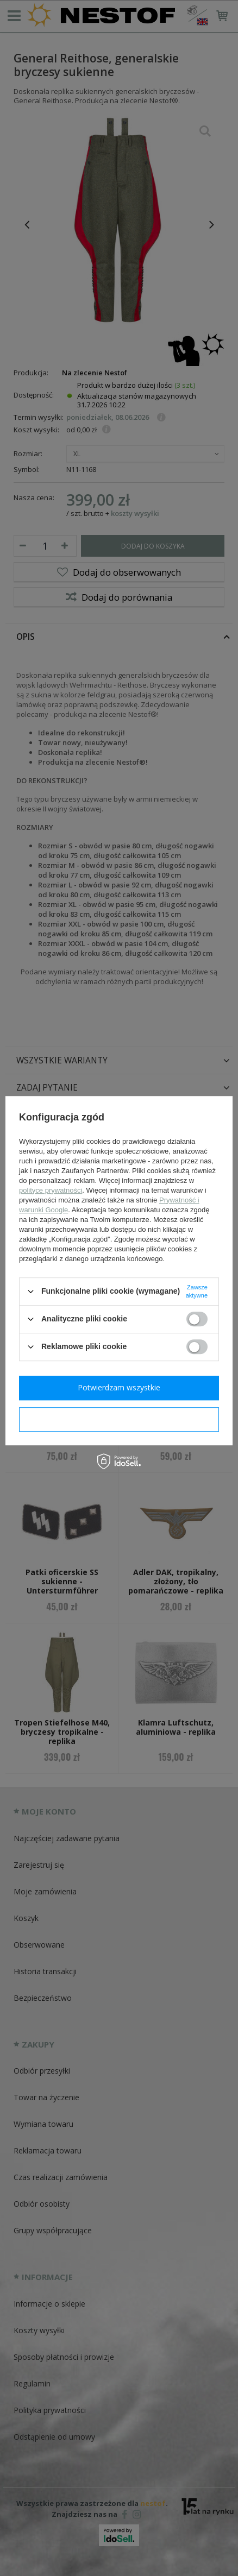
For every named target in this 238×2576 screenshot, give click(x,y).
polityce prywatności (50, 1190)
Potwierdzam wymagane (119, 1419)
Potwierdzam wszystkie (119, 1387)
